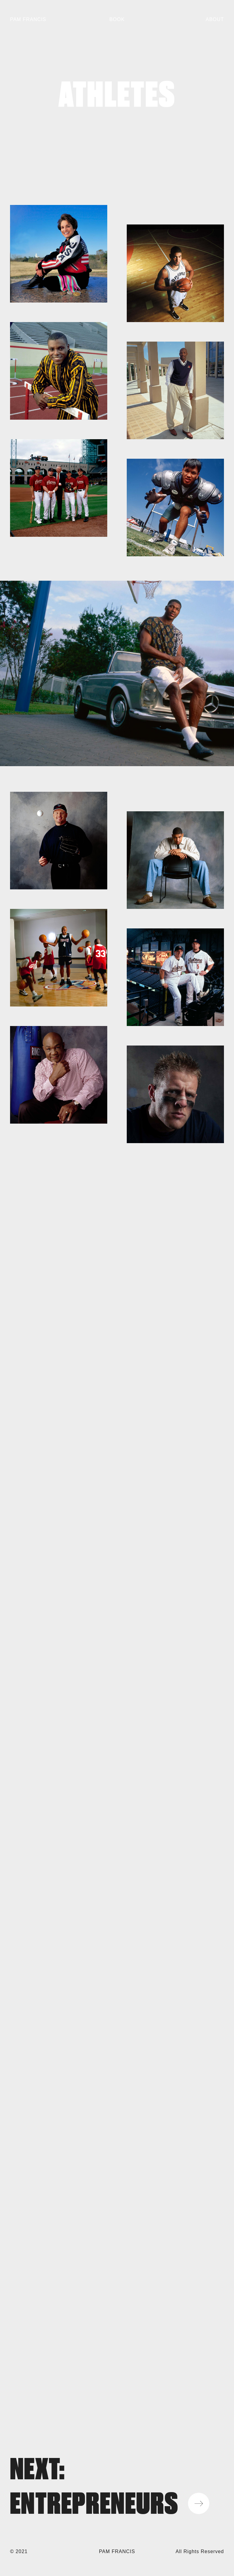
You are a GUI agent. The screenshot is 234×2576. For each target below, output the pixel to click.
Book (117, 19)
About (215, 19)
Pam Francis (28, 19)
